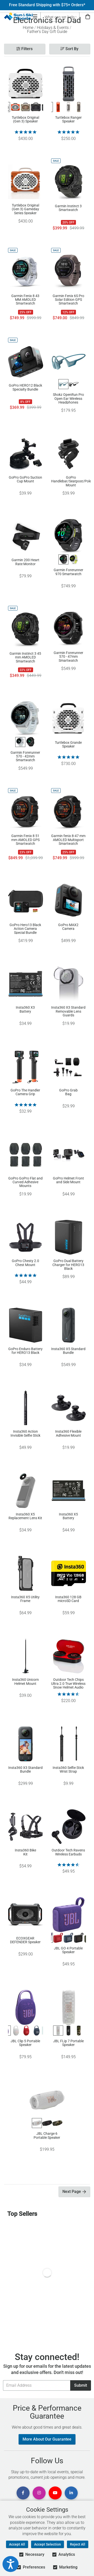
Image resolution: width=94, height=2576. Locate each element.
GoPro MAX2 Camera (68, 927)
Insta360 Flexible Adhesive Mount (68, 1433)
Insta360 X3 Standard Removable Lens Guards (68, 1011)
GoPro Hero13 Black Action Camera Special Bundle (25, 928)
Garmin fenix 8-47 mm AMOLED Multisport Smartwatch (68, 839)
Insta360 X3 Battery (25, 1009)
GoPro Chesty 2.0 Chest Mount (25, 1263)
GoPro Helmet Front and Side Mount (68, 1180)
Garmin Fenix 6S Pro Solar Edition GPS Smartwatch (68, 299)
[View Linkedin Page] (71, 2492)
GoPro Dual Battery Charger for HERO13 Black (68, 1264)
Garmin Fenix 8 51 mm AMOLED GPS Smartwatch (25, 839)
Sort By (69, 48)
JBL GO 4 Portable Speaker (68, 1950)
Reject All (77, 2544)
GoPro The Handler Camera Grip (25, 1092)
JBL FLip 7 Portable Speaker (68, 2043)
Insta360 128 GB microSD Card (68, 1599)
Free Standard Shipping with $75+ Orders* (47, 5)
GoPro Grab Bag (68, 1092)
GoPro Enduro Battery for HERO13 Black (25, 1351)
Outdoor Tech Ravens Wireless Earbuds (68, 1852)
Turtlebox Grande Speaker (68, 744)
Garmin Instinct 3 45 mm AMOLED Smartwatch (25, 657)
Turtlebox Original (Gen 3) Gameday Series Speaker (25, 209)
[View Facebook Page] (23, 2492)
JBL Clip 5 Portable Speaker (25, 2043)
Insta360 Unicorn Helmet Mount (25, 1681)
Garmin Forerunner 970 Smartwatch (68, 572)
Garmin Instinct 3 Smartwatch (68, 208)
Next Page (74, 2191)
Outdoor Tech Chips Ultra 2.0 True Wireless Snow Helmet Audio (68, 1683)
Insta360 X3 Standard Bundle (25, 1769)
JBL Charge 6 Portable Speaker (47, 2135)
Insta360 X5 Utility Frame (25, 1599)
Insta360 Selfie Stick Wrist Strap (68, 1769)
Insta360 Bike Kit (25, 1852)
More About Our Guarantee (47, 2439)
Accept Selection (47, 2544)
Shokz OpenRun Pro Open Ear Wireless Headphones (68, 398)
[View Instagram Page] (39, 2492)
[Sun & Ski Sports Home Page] (18, 16)
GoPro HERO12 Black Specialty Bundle (25, 387)
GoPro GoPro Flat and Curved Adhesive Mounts (25, 1182)
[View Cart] (87, 16)
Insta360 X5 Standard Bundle (68, 1351)
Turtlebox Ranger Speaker (68, 119)
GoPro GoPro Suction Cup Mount (25, 479)
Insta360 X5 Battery (68, 1516)
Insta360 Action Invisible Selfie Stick (25, 1433)
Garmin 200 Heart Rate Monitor (25, 562)
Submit (80, 2385)
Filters (24, 48)
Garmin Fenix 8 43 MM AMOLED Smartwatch (25, 299)
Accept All (17, 2544)
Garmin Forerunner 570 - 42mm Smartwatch (25, 756)
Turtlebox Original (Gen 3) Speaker (25, 119)
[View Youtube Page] (55, 2492)
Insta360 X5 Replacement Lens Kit (25, 1516)
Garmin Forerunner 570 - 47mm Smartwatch (68, 656)
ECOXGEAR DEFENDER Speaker (25, 1940)
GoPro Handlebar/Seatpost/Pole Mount (71, 481)
